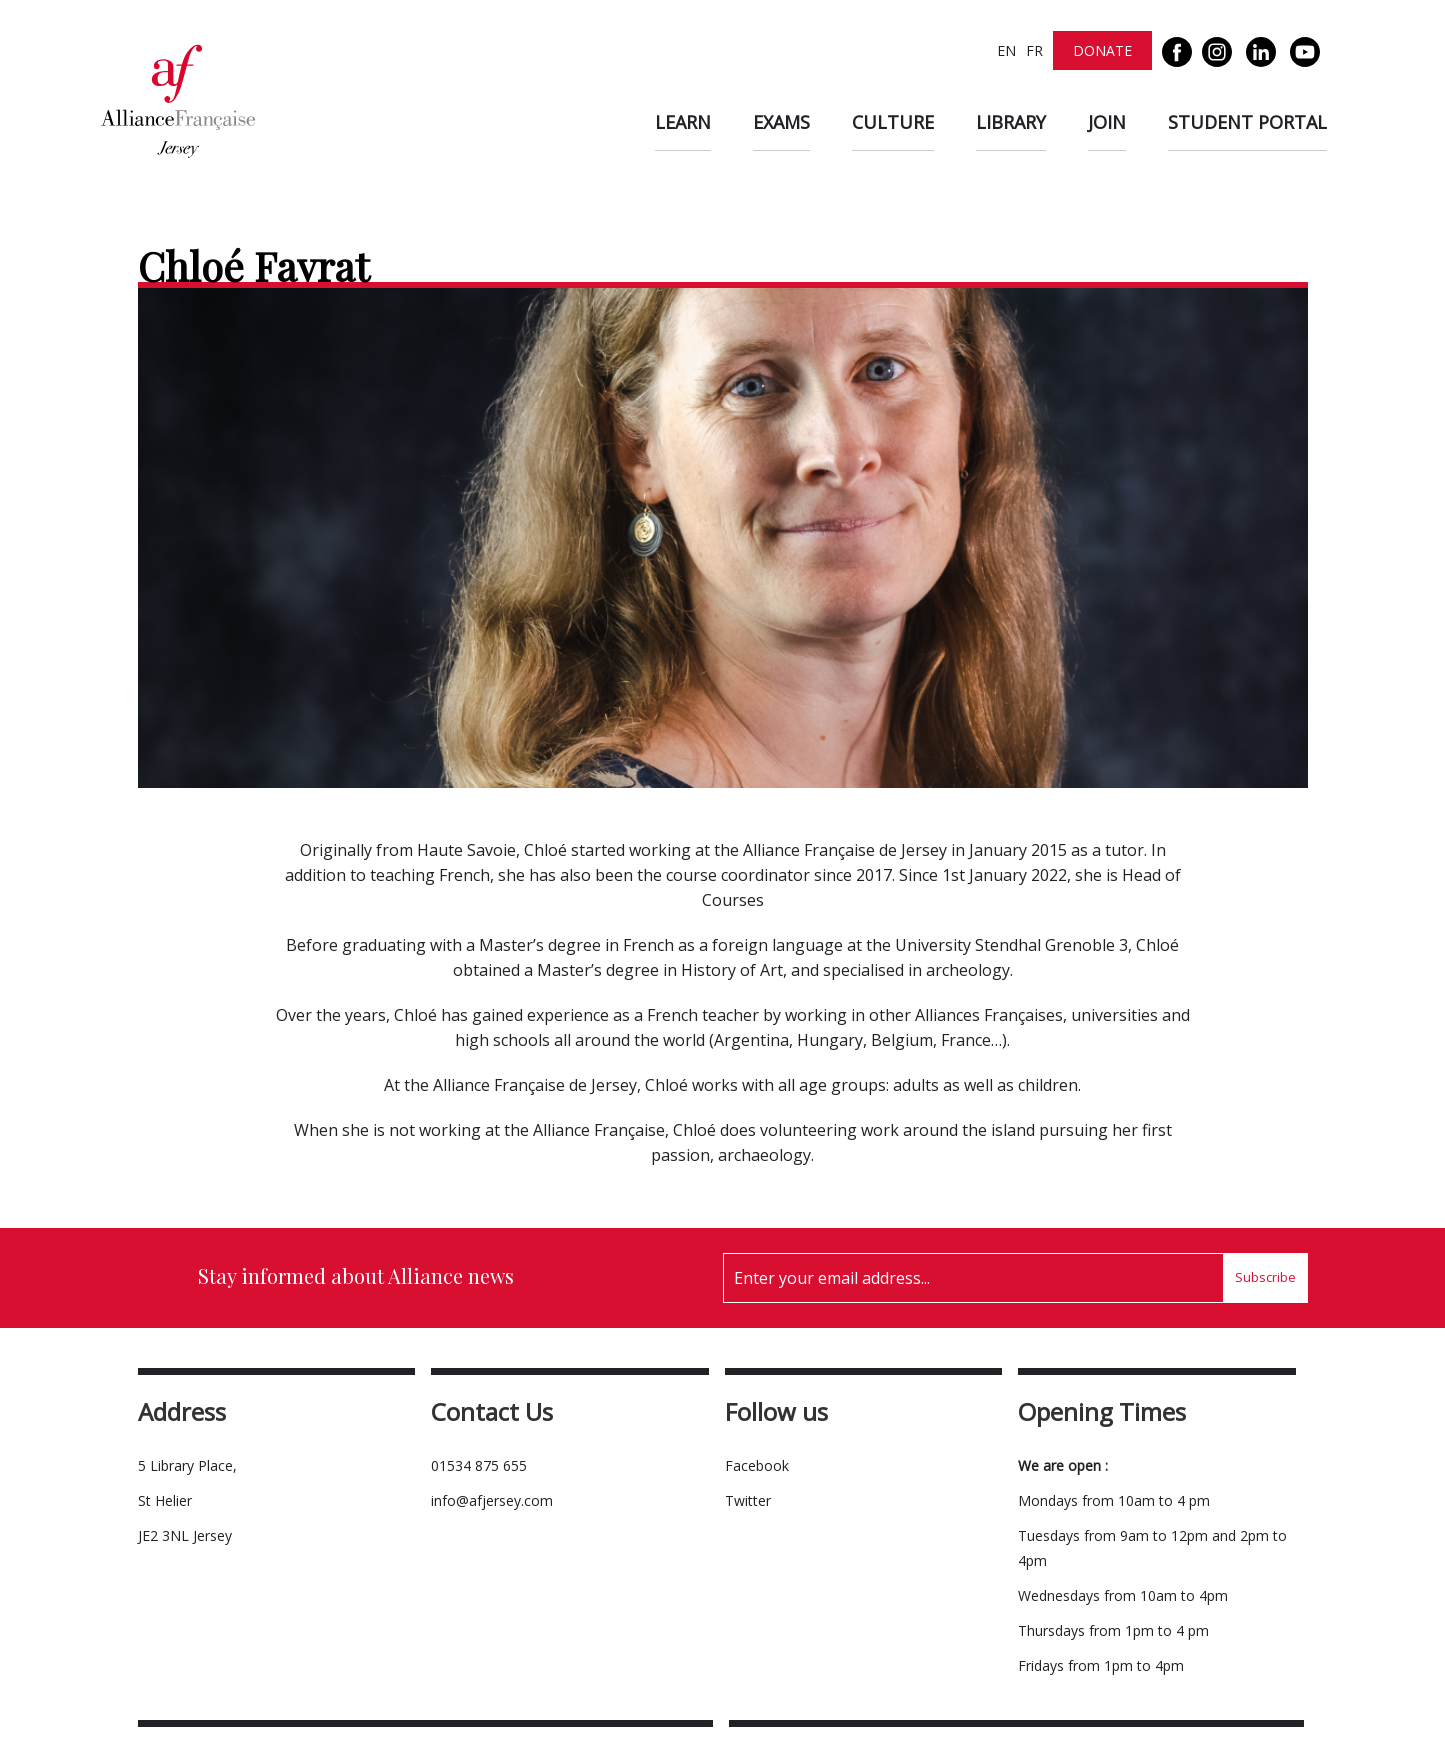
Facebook (757, 1465)
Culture (893, 122)
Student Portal (1247, 122)
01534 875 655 (479, 1465)
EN (1006, 50)
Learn (683, 122)
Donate (1102, 50)
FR (1034, 50)
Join (1107, 122)
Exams (781, 122)
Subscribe (1265, 1277)
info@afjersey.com (492, 1500)
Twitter (748, 1500)
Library (1011, 122)
